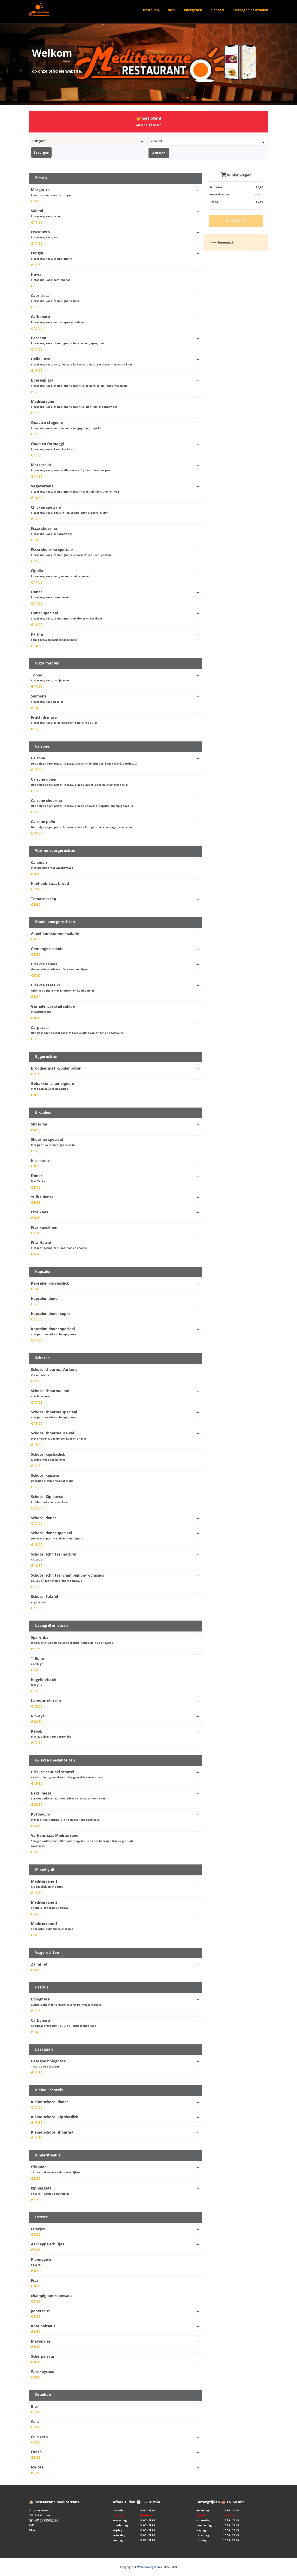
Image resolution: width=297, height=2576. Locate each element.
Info (171, 10)
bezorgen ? (225, 242)
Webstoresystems (149, 2567)
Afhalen (158, 153)
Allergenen (193, 10)
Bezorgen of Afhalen (251, 10)
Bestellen (151, 10)
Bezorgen (41, 152)
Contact (218, 10)
